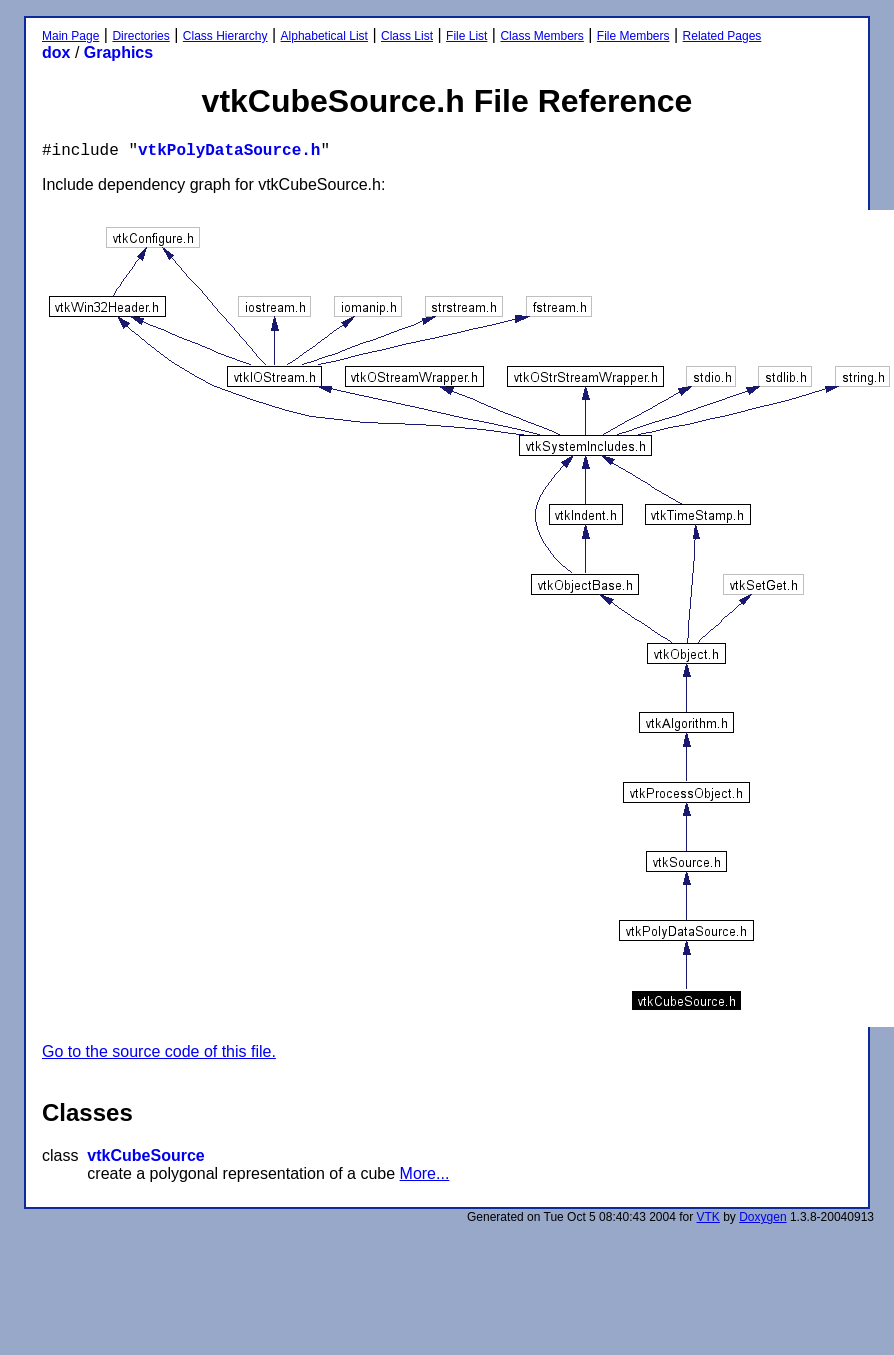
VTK (708, 1217)
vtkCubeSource (145, 1155)
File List (466, 36)
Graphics (118, 52)
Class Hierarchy (225, 36)
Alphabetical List (324, 36)
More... (425, 1173)
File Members (633, 36)
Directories (140, 36)
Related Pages (722, 36)
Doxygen (762, 1217)
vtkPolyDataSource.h (229, 151)
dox (56, 52)
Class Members (541, 36)
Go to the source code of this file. (159, 1051)
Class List (407, 36)
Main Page (70, 36)
